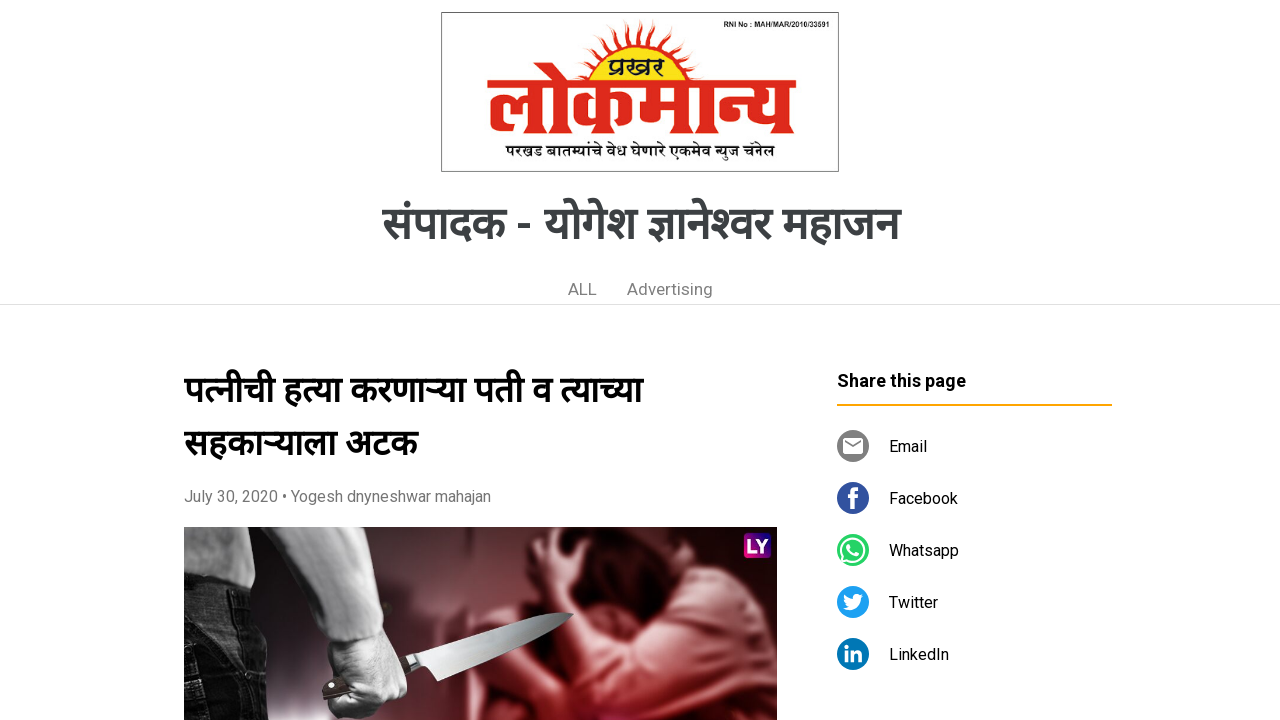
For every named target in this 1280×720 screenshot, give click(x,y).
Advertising (670, 289)
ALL (582, 289)
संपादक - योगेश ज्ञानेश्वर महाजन (640, 224)
